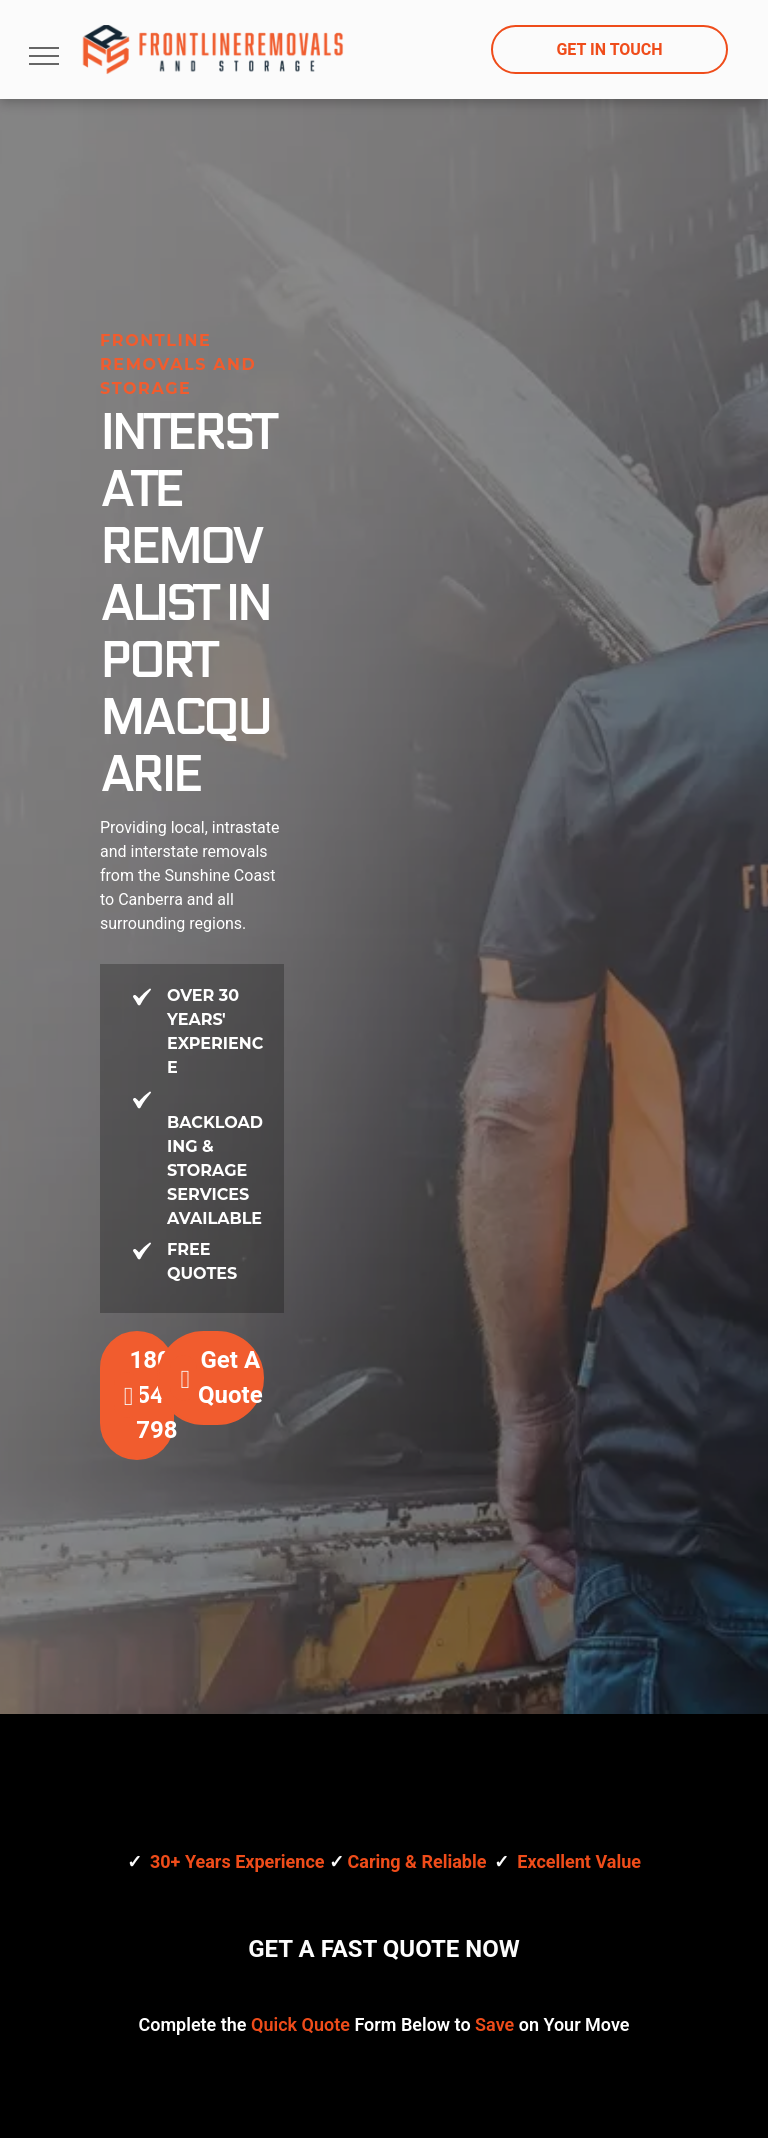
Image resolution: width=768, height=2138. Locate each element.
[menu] (44, 56)
